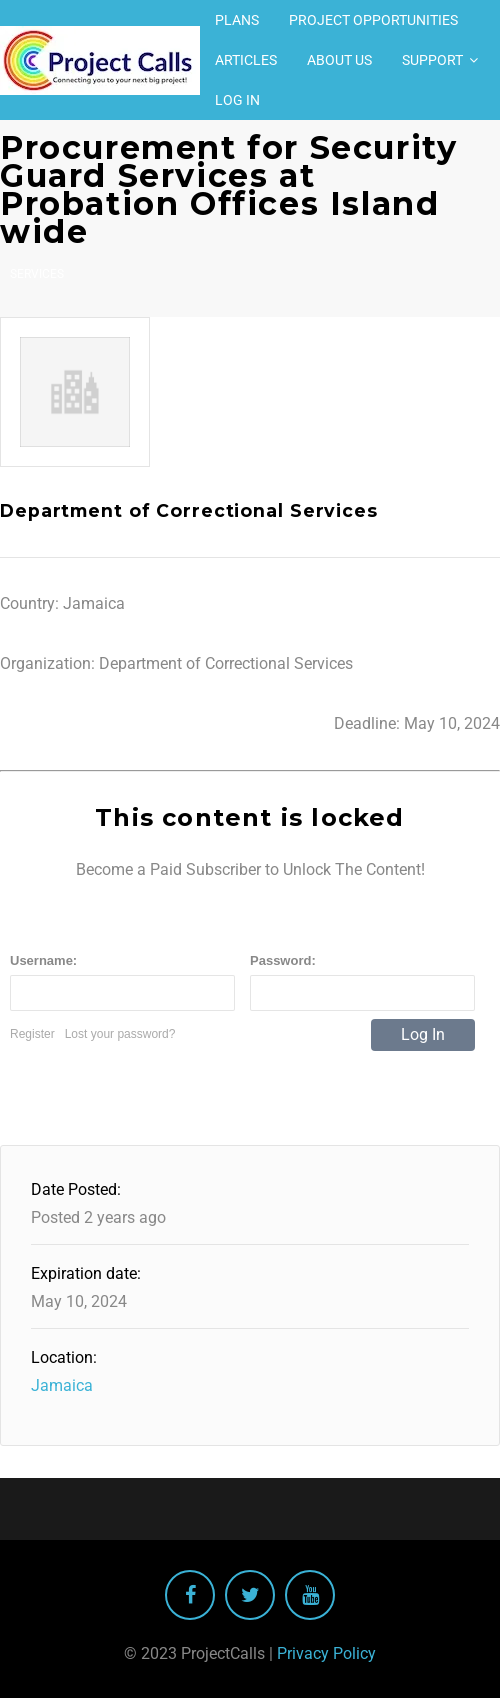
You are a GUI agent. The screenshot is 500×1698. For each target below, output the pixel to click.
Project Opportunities (373, 20)
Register (32, 1034)
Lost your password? (120, 1034)
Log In (237, 100)
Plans (237, 20)
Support (432, 60)
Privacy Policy (326, 1653)
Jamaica (62, 1385)
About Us (339, 60)
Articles (246, 60)
